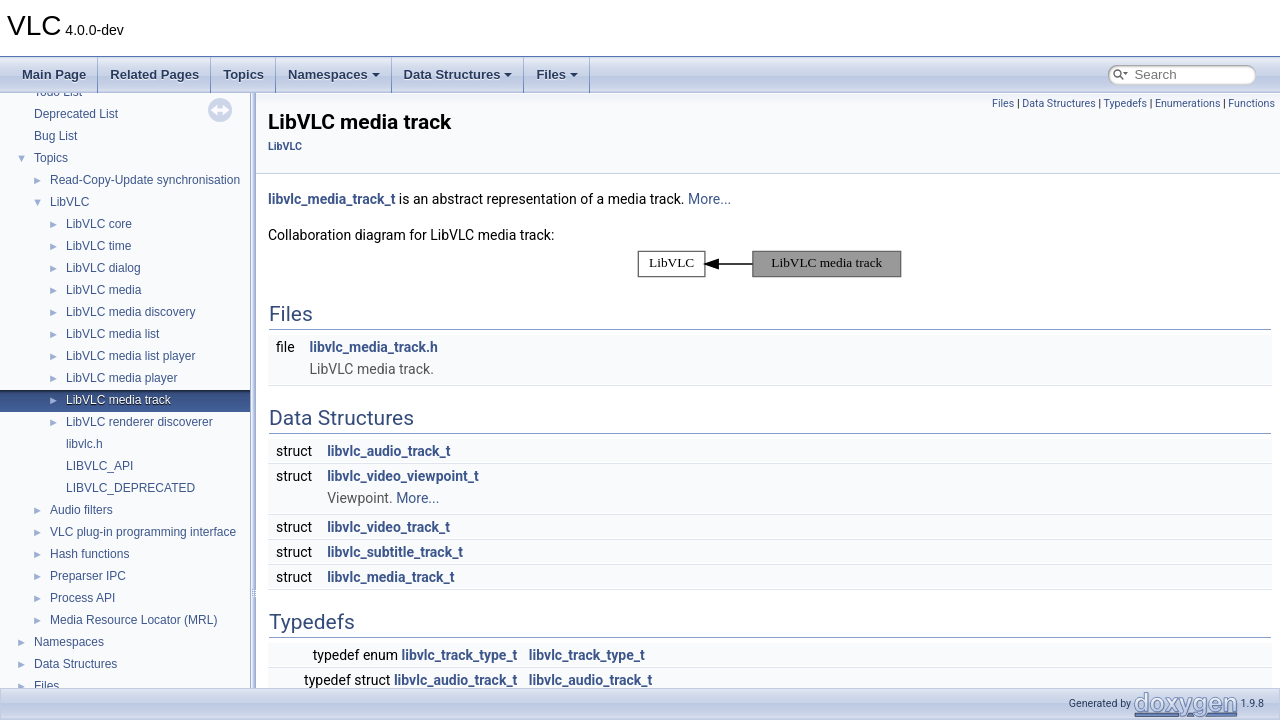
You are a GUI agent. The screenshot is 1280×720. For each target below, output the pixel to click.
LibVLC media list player (130, 356)
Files (557, 74)
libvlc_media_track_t (331, 199)
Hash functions (89, 554)
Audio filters (81, 510)
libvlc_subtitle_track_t (395, 552)
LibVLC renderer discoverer (139, 422)
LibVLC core (99, 224)
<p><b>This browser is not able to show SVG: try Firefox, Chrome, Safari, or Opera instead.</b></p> (770, 264)
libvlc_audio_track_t (388, 451)
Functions (1251, 103)
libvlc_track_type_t (460, 655)
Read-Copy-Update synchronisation (145, 180)
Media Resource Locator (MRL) (133, 620)
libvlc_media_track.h (374, 347)
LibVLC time (98, 246)
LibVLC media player (121, 378)
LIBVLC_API (99, 466)
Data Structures (458, 74)
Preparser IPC (88, 576)
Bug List (55, 136)
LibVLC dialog (103, 268)
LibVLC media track (118, 400)
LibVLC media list (112, 334)
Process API (82, 598)
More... (709, 199)
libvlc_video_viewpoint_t (403, 476)
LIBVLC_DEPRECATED (130, 488)
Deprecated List (76, 114)
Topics (243, 74)
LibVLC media (103, 290)
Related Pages (154, 74)
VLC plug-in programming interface (143, 532)
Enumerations (1188, 103)
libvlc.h (84, 444)
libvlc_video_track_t (388, 527)
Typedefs (1125, 103)
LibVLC (69, 202)
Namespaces (334, 74)
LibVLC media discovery (130, 312)
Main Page (54, 74)
